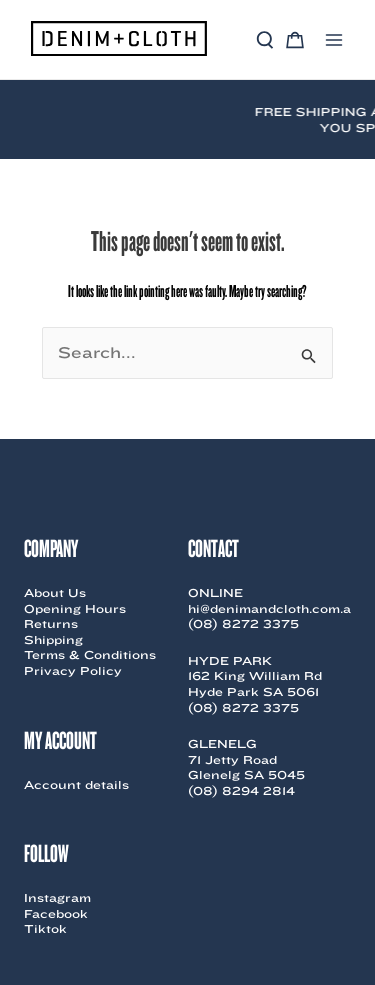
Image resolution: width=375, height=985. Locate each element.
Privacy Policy (73, 670)
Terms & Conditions (90, 654)
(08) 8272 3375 (243, 623)
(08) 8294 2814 (241, 790)
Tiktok (45, 928)
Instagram (57, 897)
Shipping (53, 639)
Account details (76, 784)
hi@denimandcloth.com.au (274, 608)
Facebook (56, 913)
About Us (55, 592)
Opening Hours (75, 608)
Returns (51, 623)
